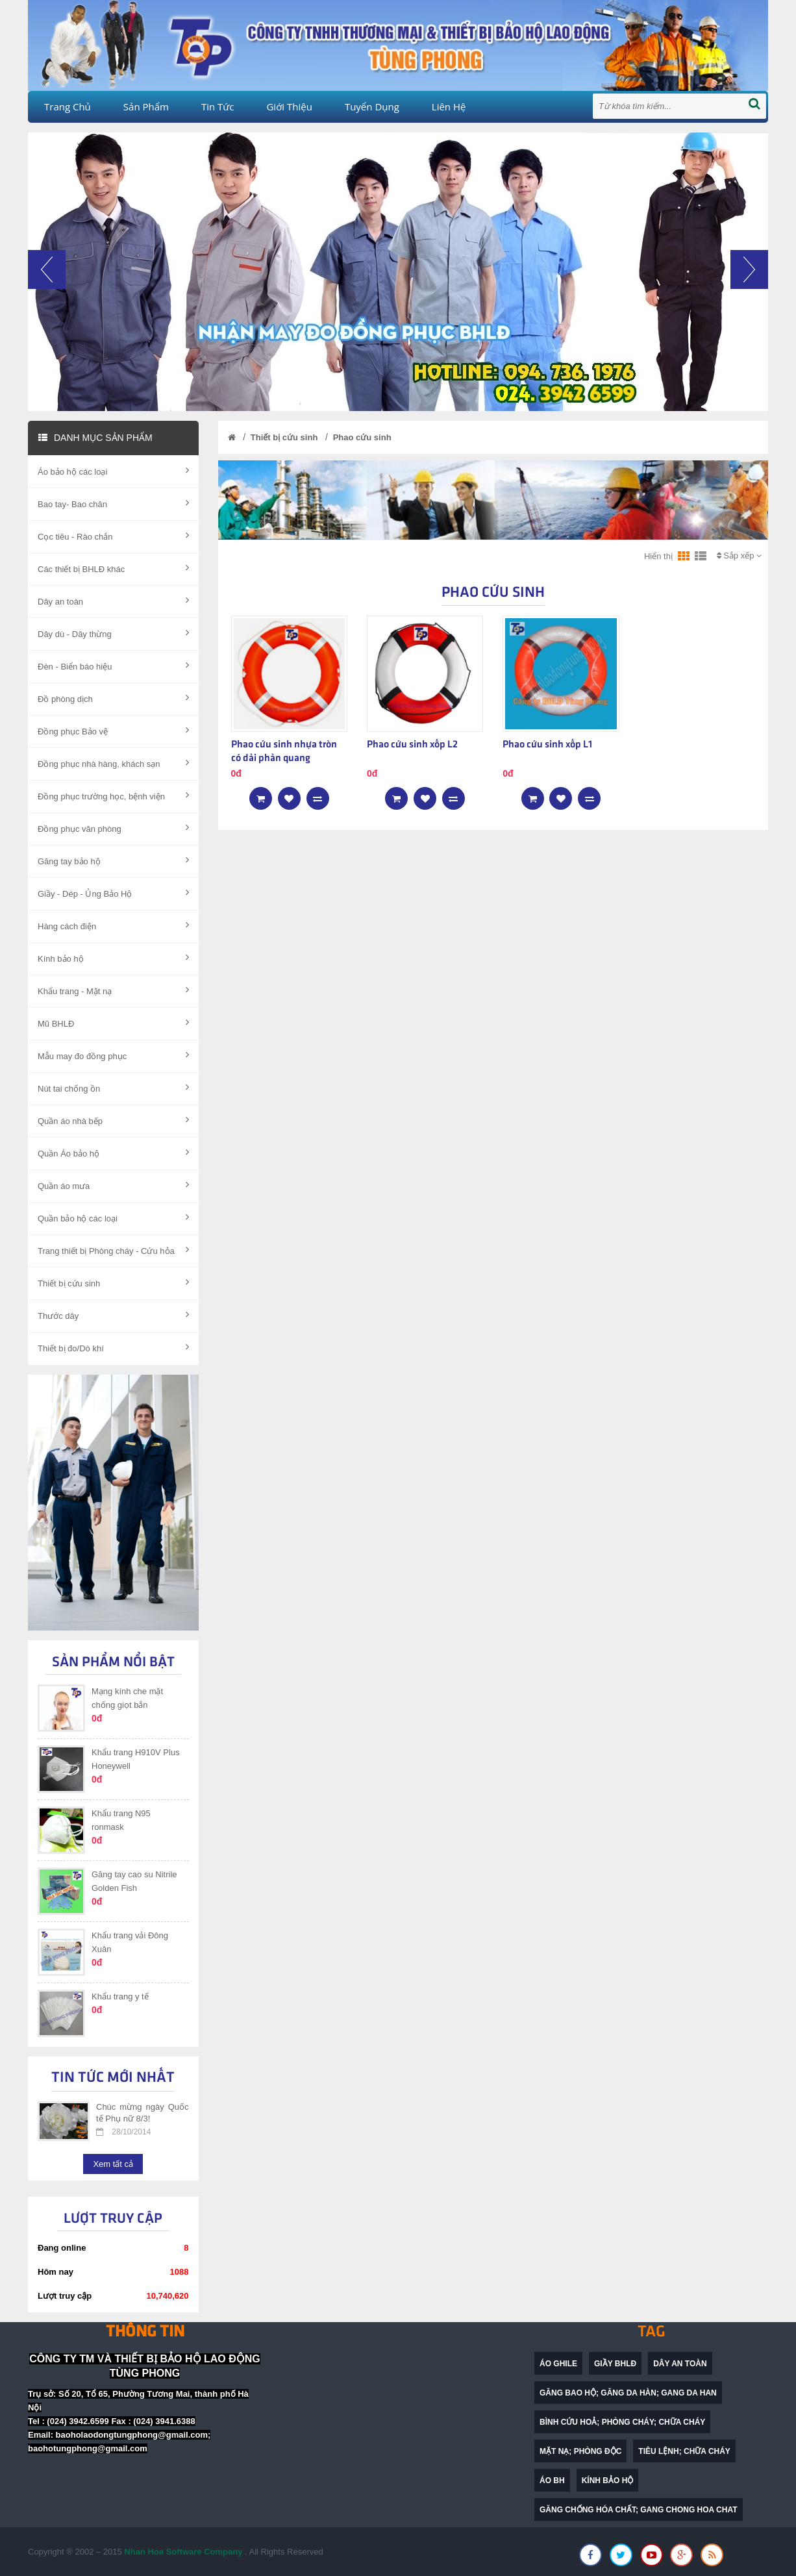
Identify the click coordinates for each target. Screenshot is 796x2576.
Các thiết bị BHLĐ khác (113, 568)
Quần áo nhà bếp (113, 1120)
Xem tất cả (113, 2164)
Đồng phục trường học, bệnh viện (113, 795)
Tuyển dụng (372, 106)
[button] (47, 331)
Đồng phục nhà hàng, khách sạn (113, 763)
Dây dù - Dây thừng (113, 633)
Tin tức (217, 106)
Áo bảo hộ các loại (113, 471)
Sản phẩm (146, 106)
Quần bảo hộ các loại (113, 1217)
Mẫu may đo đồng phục (113, 1055)
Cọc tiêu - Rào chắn (113, 536)
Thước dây (113, 1315)
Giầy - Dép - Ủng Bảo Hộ (113, 893)
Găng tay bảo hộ (113, 860)
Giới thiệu (289, 106)
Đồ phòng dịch (113, 698)
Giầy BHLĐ (615, 2363)
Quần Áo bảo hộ (113, 1152)
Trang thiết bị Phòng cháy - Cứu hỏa (113, 1250)
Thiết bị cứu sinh (113, 1282)
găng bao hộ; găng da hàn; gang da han (628, 2392)
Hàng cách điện (113, 925)
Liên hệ (449, 106)
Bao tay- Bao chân (113, 503)
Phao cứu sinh (362, 437)
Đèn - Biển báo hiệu (113, 665)
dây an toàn (679, 2363)
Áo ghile (558, 2363)
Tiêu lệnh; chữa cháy (684, 2451)
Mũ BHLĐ (113, 1023)
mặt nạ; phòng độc (580, 2451)
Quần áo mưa (113, 1185)
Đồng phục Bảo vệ (113, 730)
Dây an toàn (113, 600)
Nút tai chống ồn (113, 1088)
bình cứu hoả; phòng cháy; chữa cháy (622, 2422)
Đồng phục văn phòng (113, 828)
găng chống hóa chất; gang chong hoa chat (639, 2509)
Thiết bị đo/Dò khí (113, 1347)
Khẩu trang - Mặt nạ (113, 990)
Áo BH (552, 2480)
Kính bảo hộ (113, 958)
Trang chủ (67, 106)
